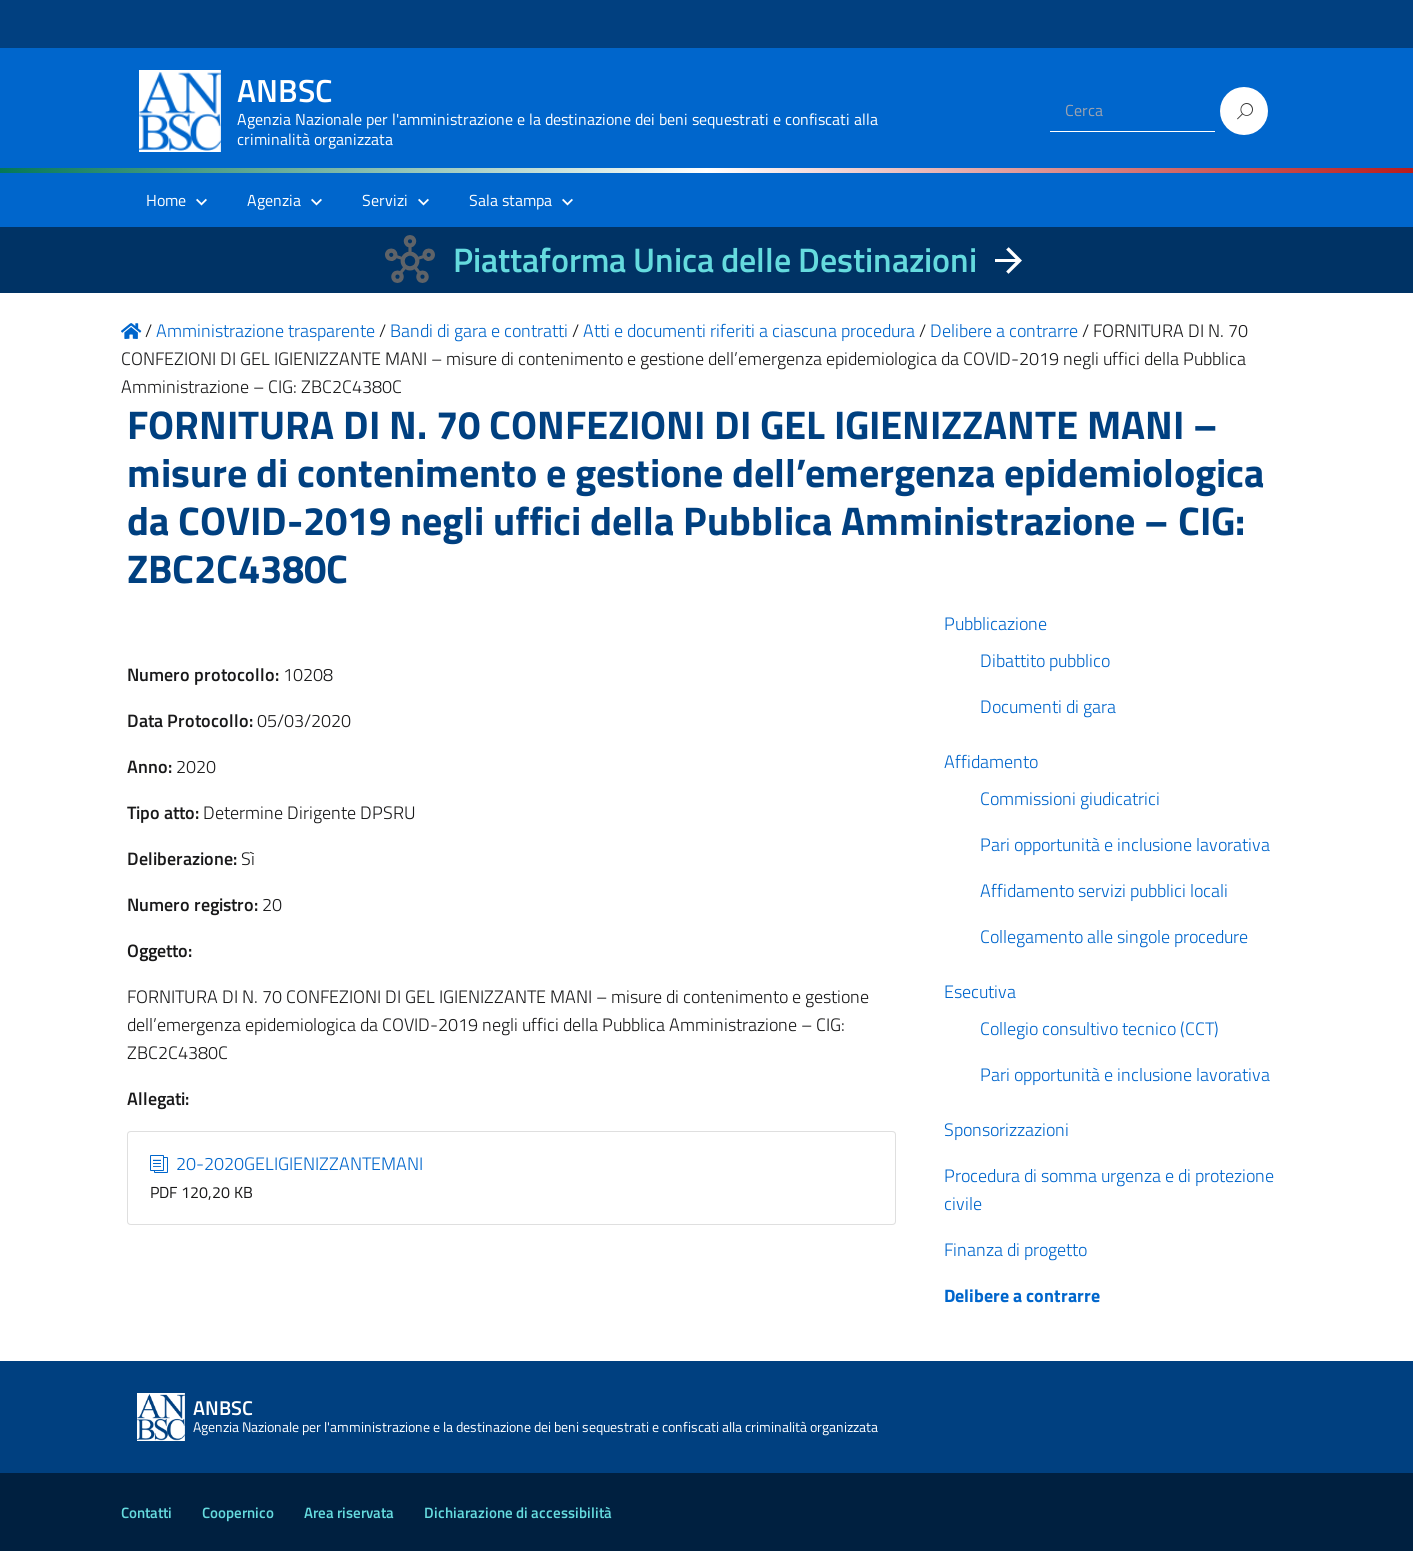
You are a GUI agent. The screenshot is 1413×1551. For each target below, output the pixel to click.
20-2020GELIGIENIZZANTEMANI (286, 1163)
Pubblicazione (995, 623)
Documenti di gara (1048, 706)
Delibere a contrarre (1022, 1295)
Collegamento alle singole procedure (1114, 936)
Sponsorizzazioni (1006, 1129)
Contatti (146, 1512)
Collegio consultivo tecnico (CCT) (1099, 1028)
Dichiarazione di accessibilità (518, 1512)
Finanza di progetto (1015, 1249)
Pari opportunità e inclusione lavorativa (1125, 844)
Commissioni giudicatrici (1070, 798)
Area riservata (349, 1512)
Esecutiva (980, 991)
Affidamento (991, 761)
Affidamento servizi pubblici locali (1104, 890)
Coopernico (238, 1512)
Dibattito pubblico (1045, 660)
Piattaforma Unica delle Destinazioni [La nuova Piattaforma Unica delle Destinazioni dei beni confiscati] (715, 259)
